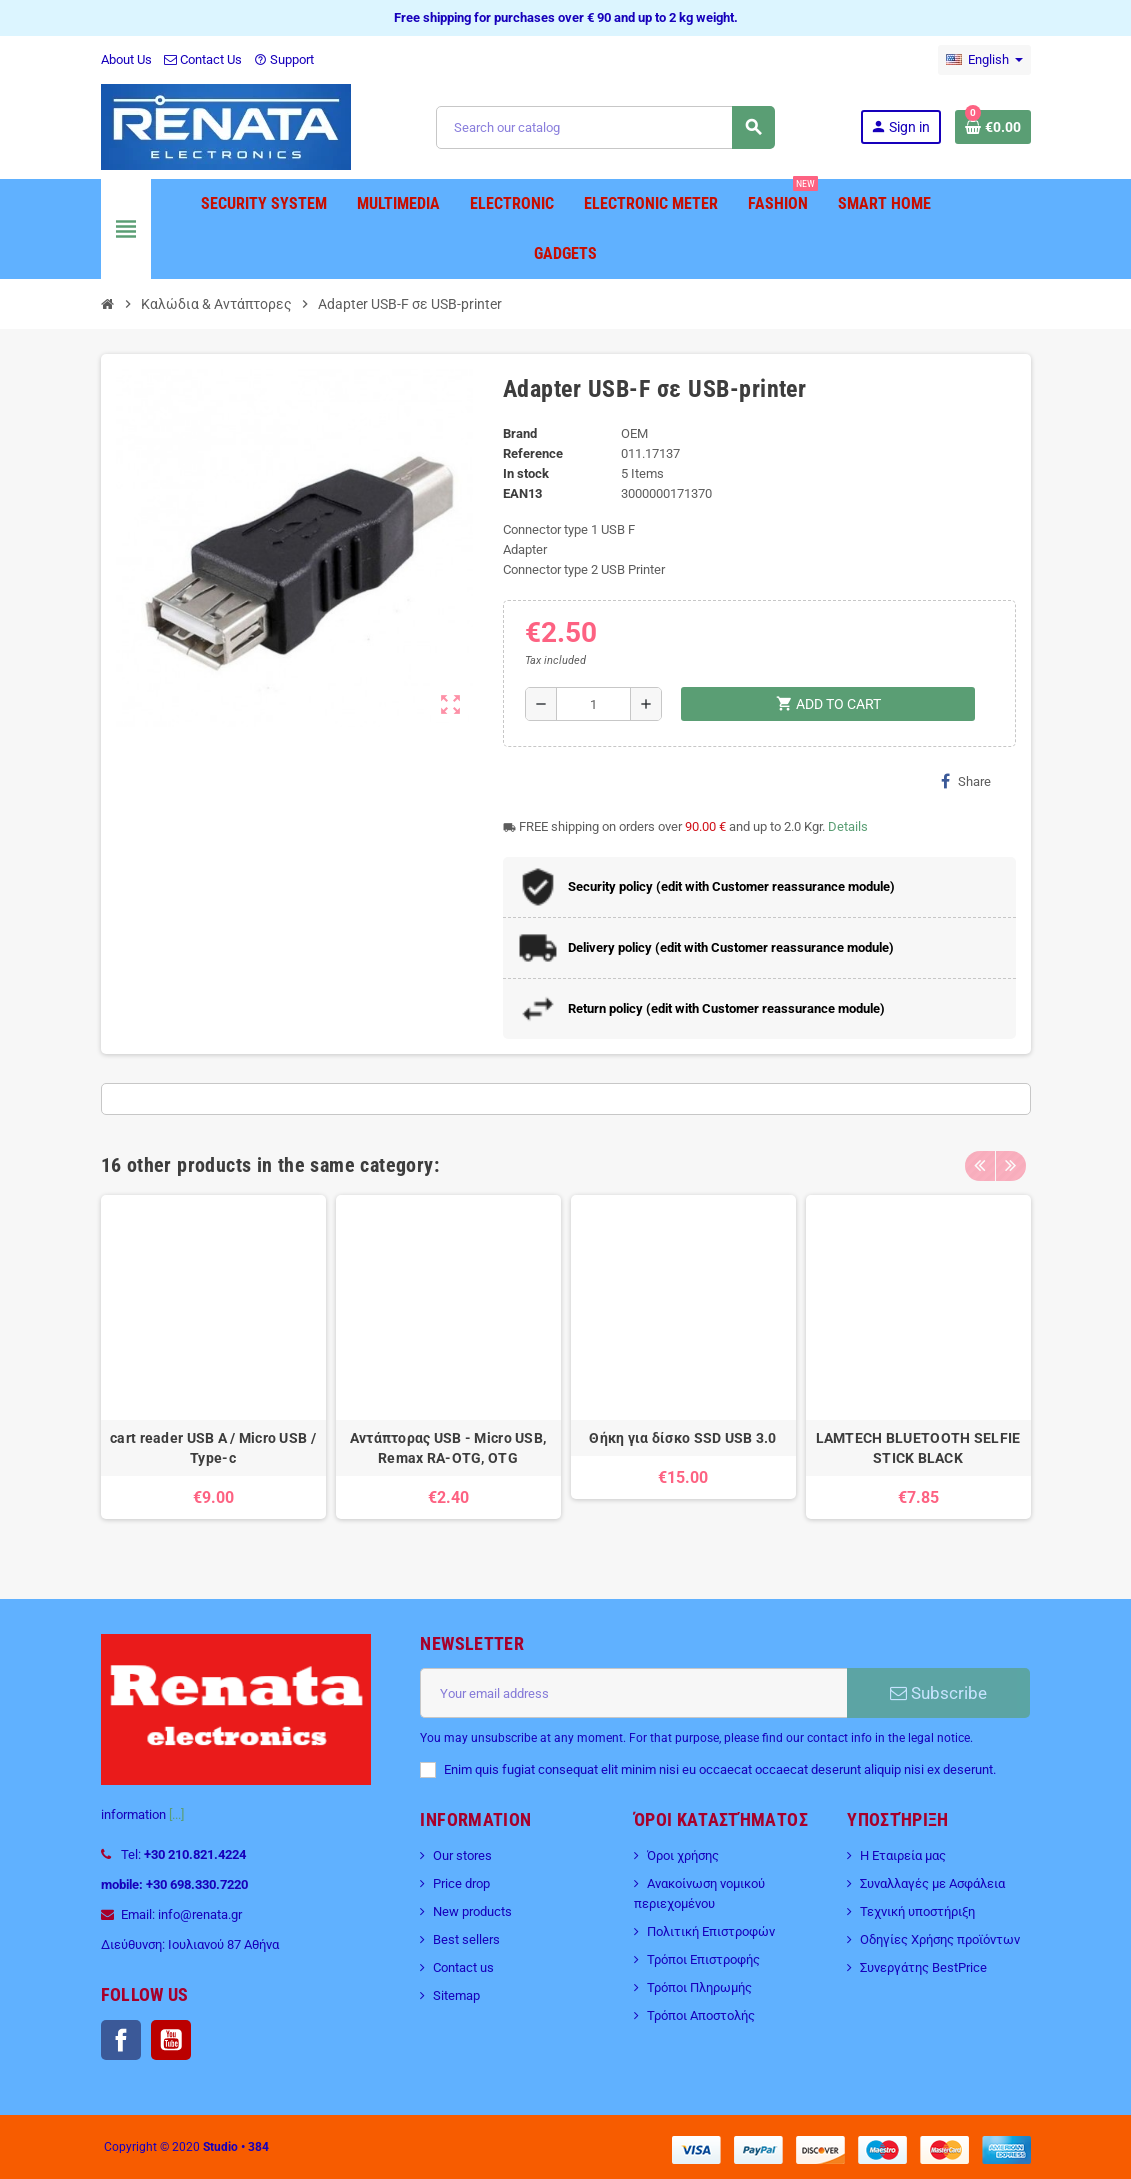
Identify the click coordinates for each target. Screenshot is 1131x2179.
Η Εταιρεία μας (903, 1855)
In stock (526, 473)
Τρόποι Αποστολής (701, 2015)
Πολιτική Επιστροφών (711, 1931)
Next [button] (1011, 1160)
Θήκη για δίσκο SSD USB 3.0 (682, 1438)
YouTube (171, 2040)
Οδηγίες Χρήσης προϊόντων (940, 1939)
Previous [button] (980, 1160)
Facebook (121, 2040)
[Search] (605, 127)
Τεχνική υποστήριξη (917, 1911)
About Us (126, 59)
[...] (176, 1814)
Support (284, 59)
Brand (520, 433)
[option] (213, 1367)
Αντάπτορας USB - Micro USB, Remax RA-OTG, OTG (448, 1448)
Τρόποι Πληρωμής (699, 1987)
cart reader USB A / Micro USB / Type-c (213, 1448)
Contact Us (203, 59)
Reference (533, 453)
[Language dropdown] (984, 60)
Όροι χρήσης (683, 1855)
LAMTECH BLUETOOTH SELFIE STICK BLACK (918, 1448)
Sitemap (456, 1995)
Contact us (463, 1967)
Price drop (461, 1883)
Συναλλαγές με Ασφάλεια (932, 1883)
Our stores (462, 1855)
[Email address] (633, 1693)
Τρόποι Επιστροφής (703, 1959)
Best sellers (466, 1939)
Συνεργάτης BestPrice (923, 1967)
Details (848, 826)
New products (472, 1911)
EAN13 (522, 493)
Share (966, 781)
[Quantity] (594, 704)
